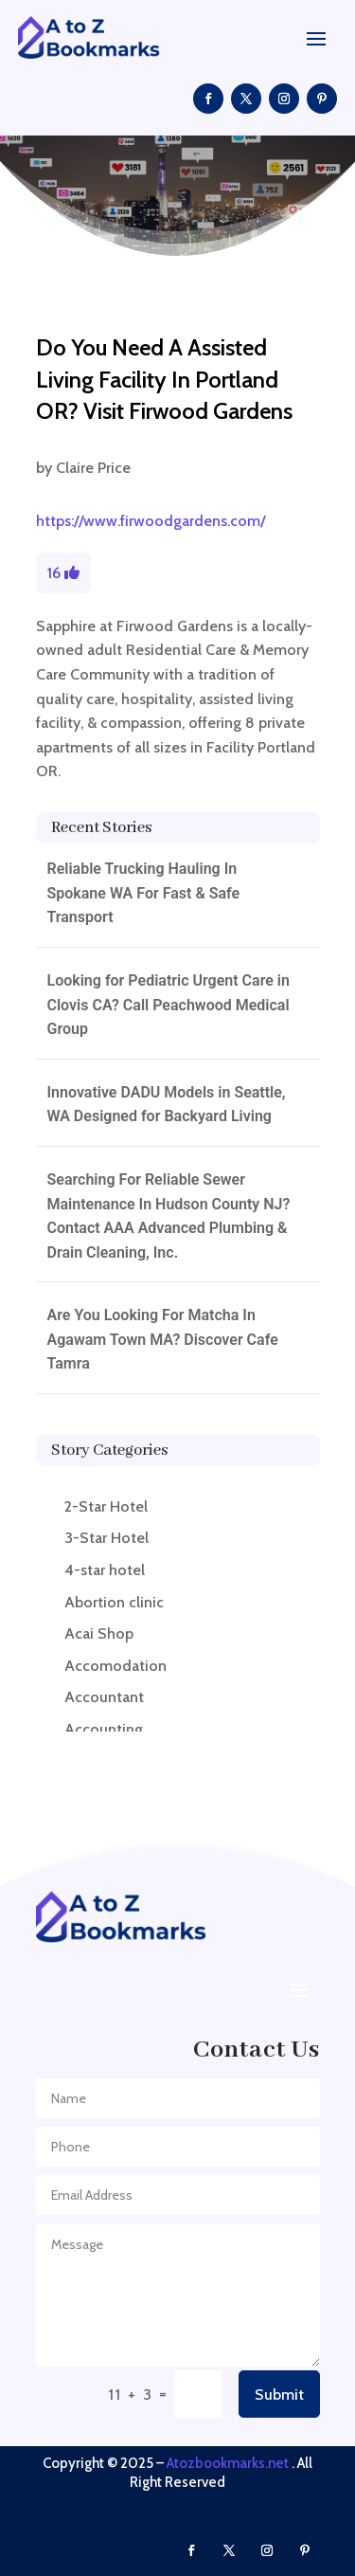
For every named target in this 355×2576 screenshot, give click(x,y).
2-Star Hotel (106, 1506)
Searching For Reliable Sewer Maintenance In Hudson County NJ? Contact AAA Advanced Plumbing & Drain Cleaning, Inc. (169, 1215)
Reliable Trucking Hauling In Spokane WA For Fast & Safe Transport (143, 893)
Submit (279, 2395)
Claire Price (93, 468)
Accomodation (115, 1666)
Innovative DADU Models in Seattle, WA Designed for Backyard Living (166, 1104)
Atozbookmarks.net (228, 2463)
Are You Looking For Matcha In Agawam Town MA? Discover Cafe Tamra (162, 1339)
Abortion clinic (114, 1602)
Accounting (103, 1729)
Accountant (104, 1697)
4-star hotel (104, 1570)
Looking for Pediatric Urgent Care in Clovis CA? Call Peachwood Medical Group (168, 1004)
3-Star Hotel (106, 1538)
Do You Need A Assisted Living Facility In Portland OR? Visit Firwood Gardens (164, 379)
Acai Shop (98, 1633)
